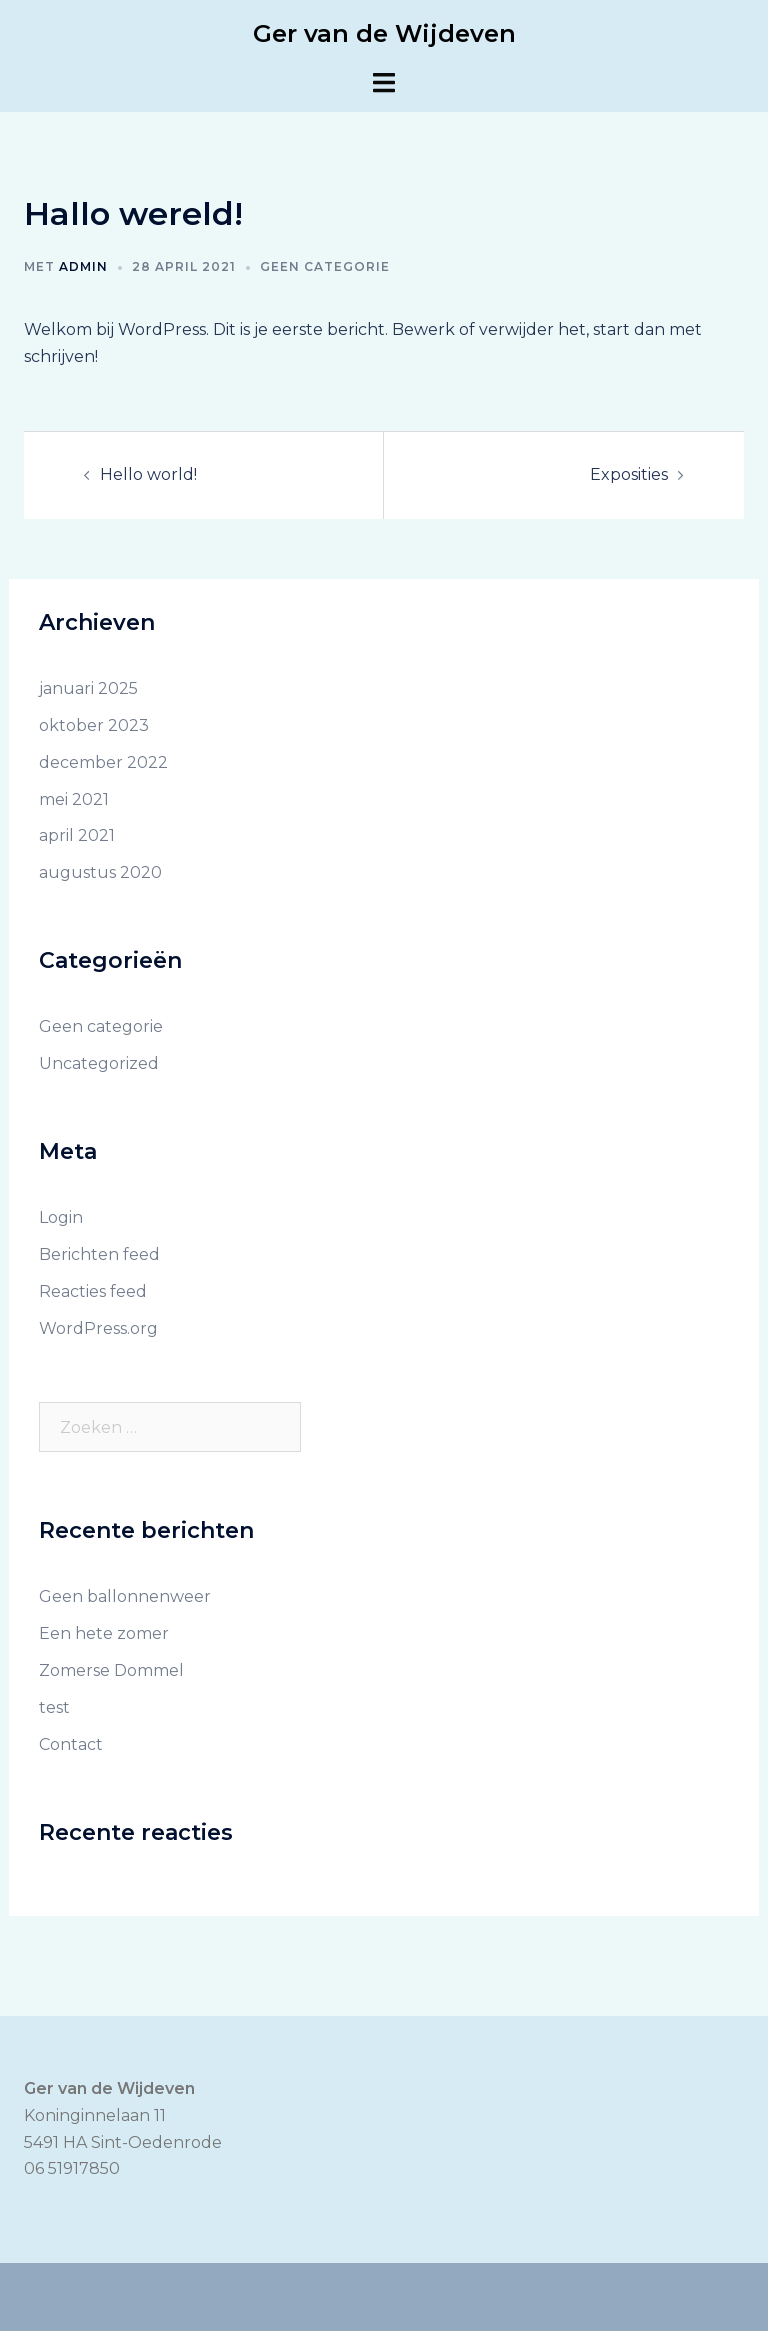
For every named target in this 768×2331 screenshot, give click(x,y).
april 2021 (77, 835)
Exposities (629, 474)
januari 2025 (88, 688)
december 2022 (103, 762)
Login (61, 1217)
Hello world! (148, 474)
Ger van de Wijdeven (384, 33)
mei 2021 (74, 799)
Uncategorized (99, 1063)
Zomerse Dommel (111, 1670)
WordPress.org (98, 1328)
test (54, 1707)
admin (83, 266)
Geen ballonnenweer (125, 1596)
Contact (71, 1744)
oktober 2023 (94, 725)
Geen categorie (325, 266)
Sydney (490, 2295)
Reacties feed (93, 1291)
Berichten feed (99, 1254)
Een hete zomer (104, 1633)
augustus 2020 (100, 872)
